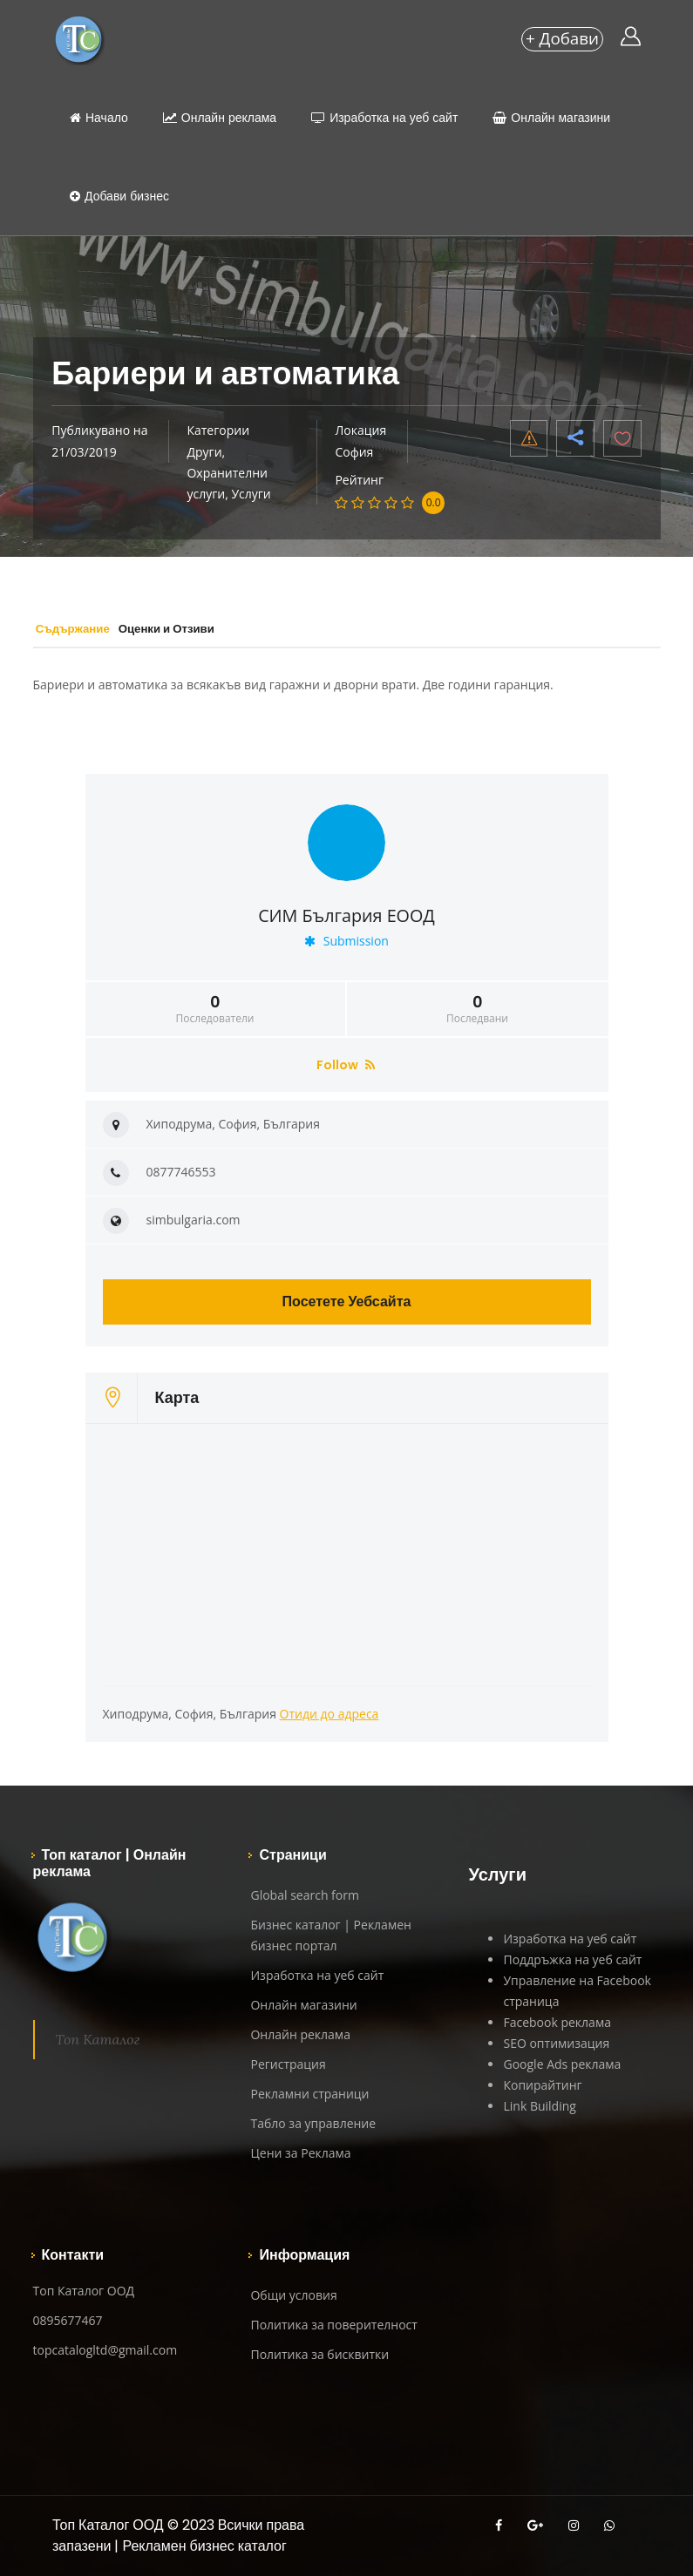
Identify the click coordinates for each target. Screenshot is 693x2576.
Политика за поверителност (333, 2324)
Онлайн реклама (219, 117)
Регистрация (287, 2064)
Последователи (215, 1009)
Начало (99, 117)
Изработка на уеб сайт (384, 117)
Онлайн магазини (551, 117)
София (354, 452)
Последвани (477, 1009)
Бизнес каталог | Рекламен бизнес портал (330, 1935)
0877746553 (181, 1171)
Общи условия (293, 2295)
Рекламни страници (309, 2093)
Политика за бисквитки (319, 2354)
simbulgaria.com (193, 1219)
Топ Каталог (98, 2039)
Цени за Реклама (300, 2153)
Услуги (250, 493)
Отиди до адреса (329, 1713)
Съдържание (86, 628)
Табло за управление (313, 2123)
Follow (345, 1065)
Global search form (304, 1895)
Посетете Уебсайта (346, 1301)
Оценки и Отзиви (206, 628)
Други (204, 452)
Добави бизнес (119, 196)
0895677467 (68, 2320)
